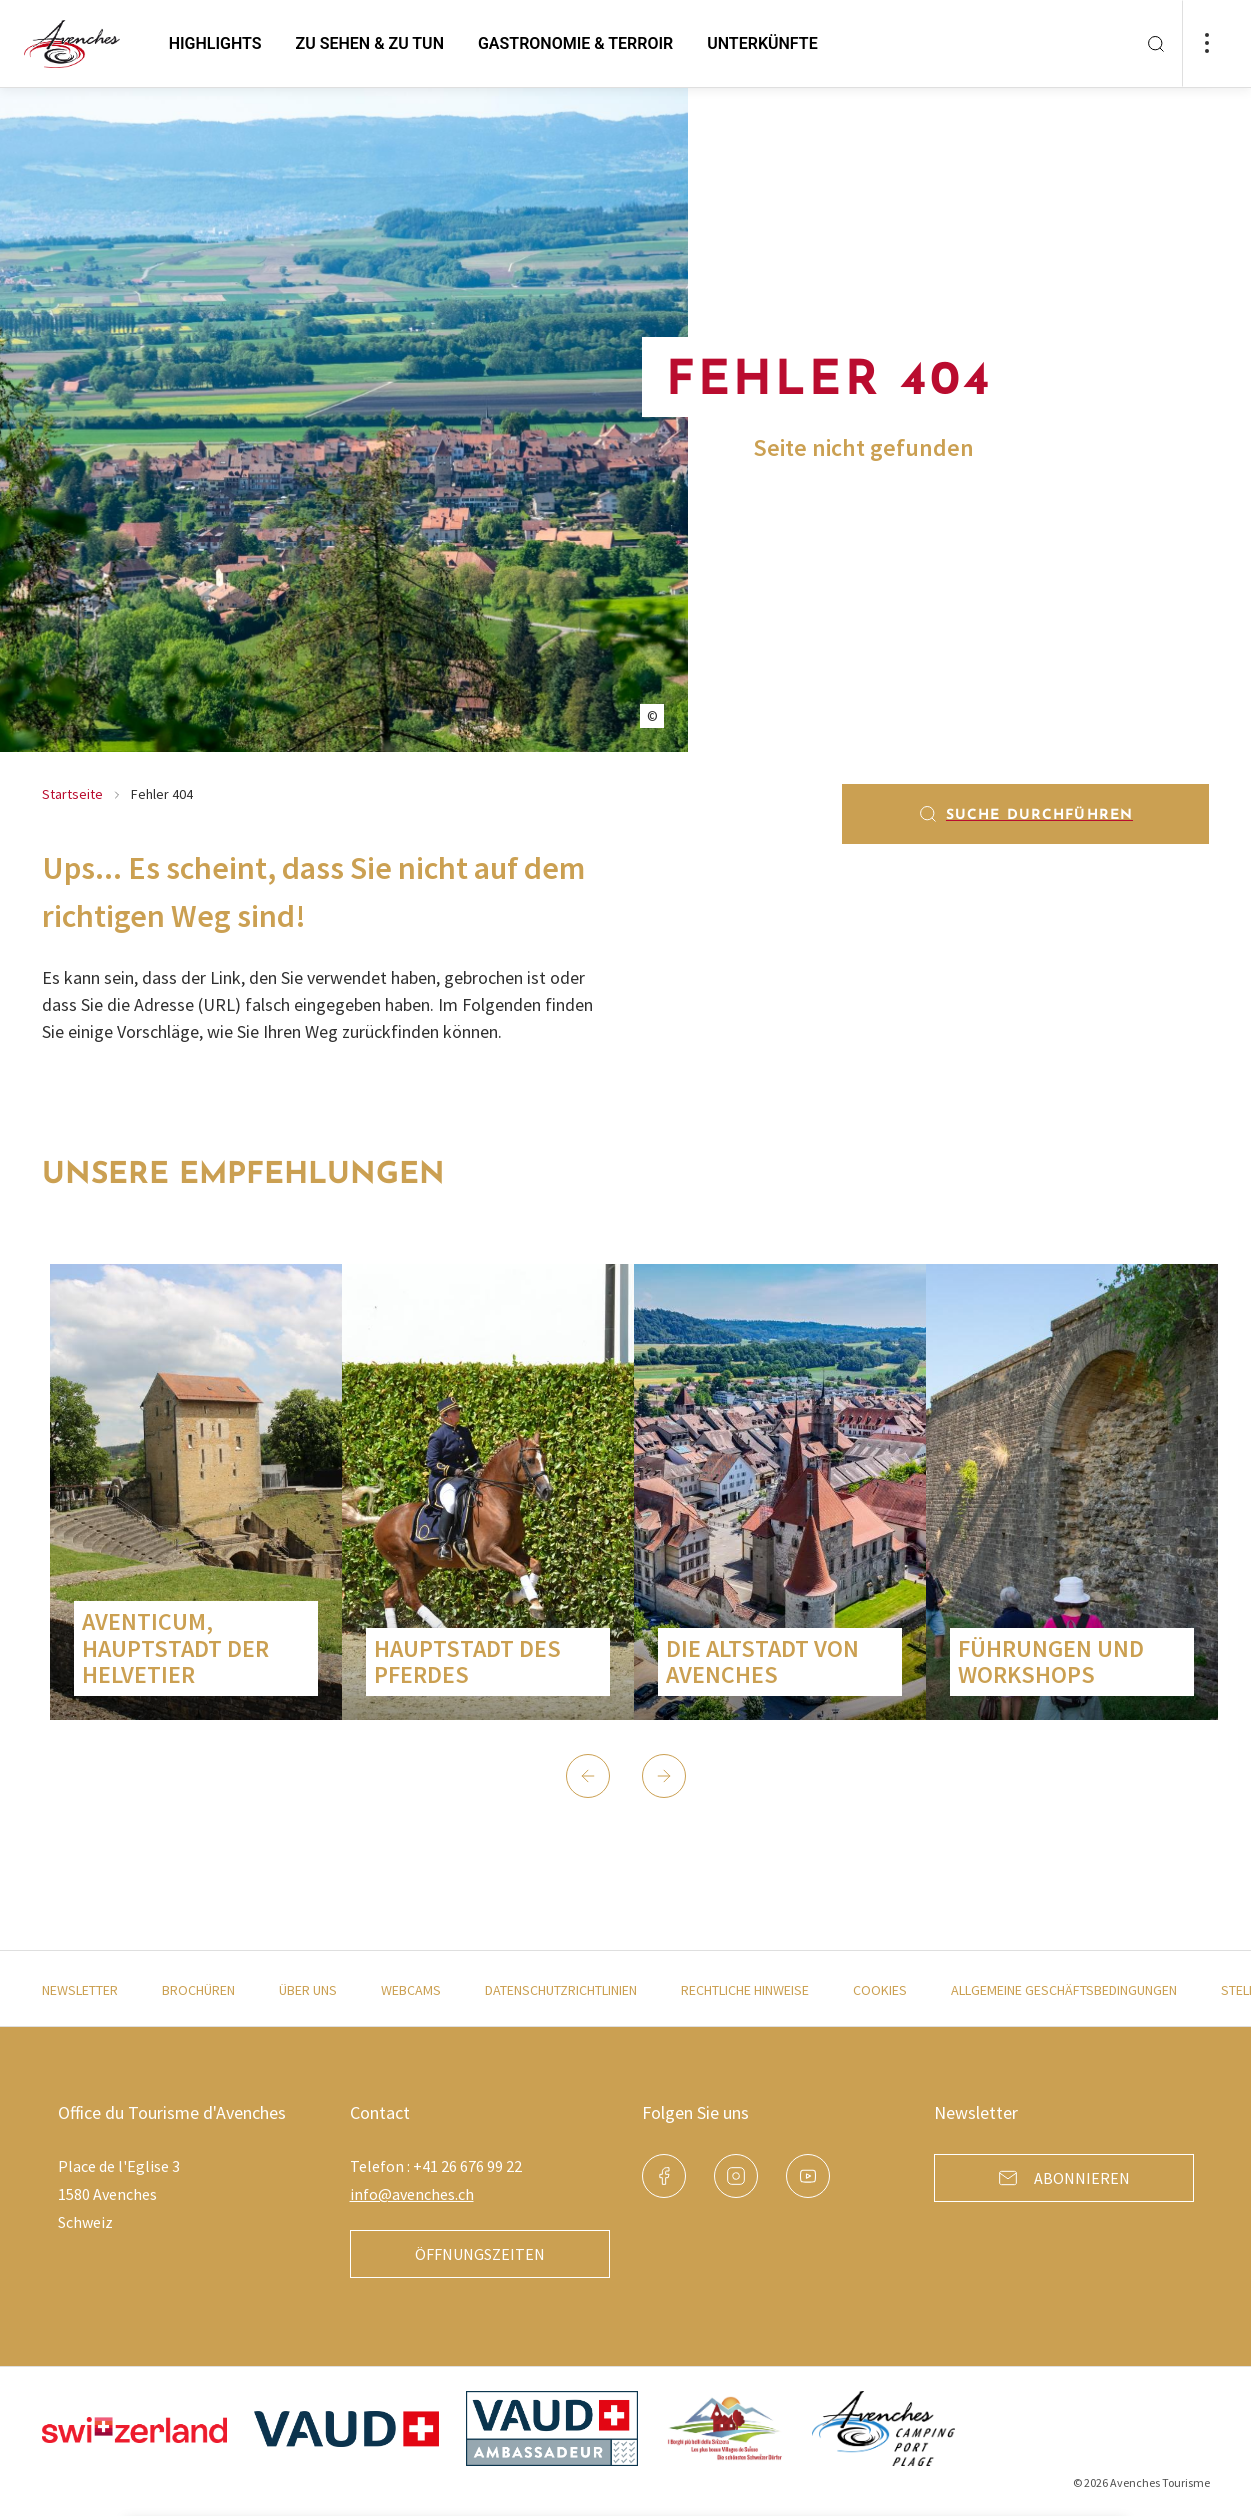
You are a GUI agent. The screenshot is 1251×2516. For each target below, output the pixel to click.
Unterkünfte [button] (762, 43)
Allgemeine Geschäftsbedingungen (1064, 1990)
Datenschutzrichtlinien (561, 1990)
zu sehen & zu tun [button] (370, 43)
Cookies (880, 1990)
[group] (196, 1492)
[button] (588, 1776)
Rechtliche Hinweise (745, 1990)
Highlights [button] (215, 43)
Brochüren (198, 1990)
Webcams (411, 1990)
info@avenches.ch (412, 2194)
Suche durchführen (1025, 814)
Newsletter (80, 1990)
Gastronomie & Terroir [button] (575, 43)
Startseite (72, 794)
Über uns (308, 1990)
